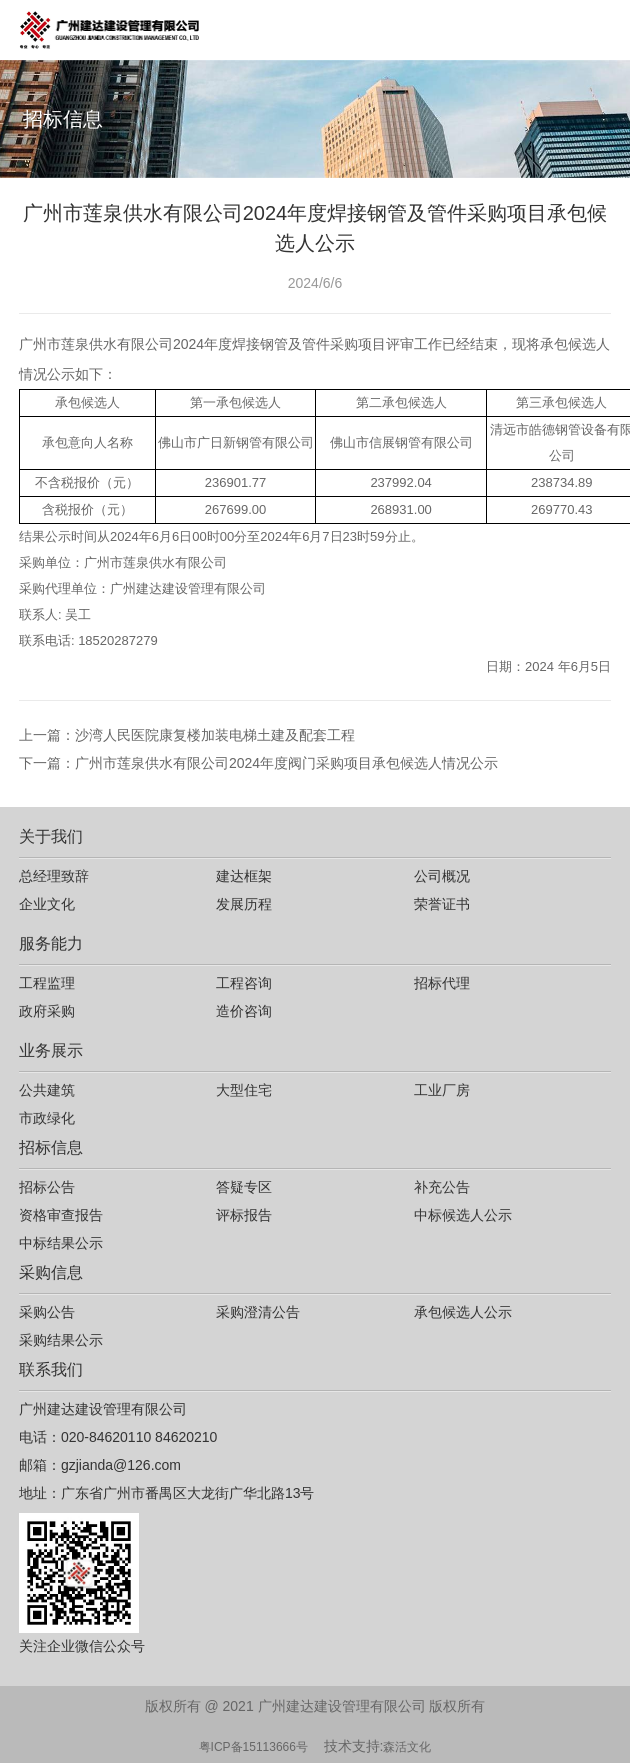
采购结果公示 (61, 1340)
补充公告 (442, 1187)
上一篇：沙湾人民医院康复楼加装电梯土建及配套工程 (187, 735)
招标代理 (442, 983)
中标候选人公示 (463, 1215)
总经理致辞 (54, 876)
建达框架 (244, 876)
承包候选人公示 (463, 1312)
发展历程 (244, 904)
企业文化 (47, 904)
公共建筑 (47, 1090)
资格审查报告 (61, 1215)
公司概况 (442, 876)
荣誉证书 (442, 904)
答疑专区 (244, 1187)
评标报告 (244, 1215)
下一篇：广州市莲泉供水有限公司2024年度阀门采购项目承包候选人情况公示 (258, 763)
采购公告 (47, 1312)
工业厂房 (442, 1090)
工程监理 (47, 983)
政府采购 (47, 1011)
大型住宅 (244, 1090)
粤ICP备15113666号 (253, 1747)
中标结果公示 (61, 1243)
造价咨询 (244, 1011)
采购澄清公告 (258, 1312)
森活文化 (407, 1747)
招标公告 (47, 1187)
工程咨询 (244, 983)
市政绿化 (47, 1118)
